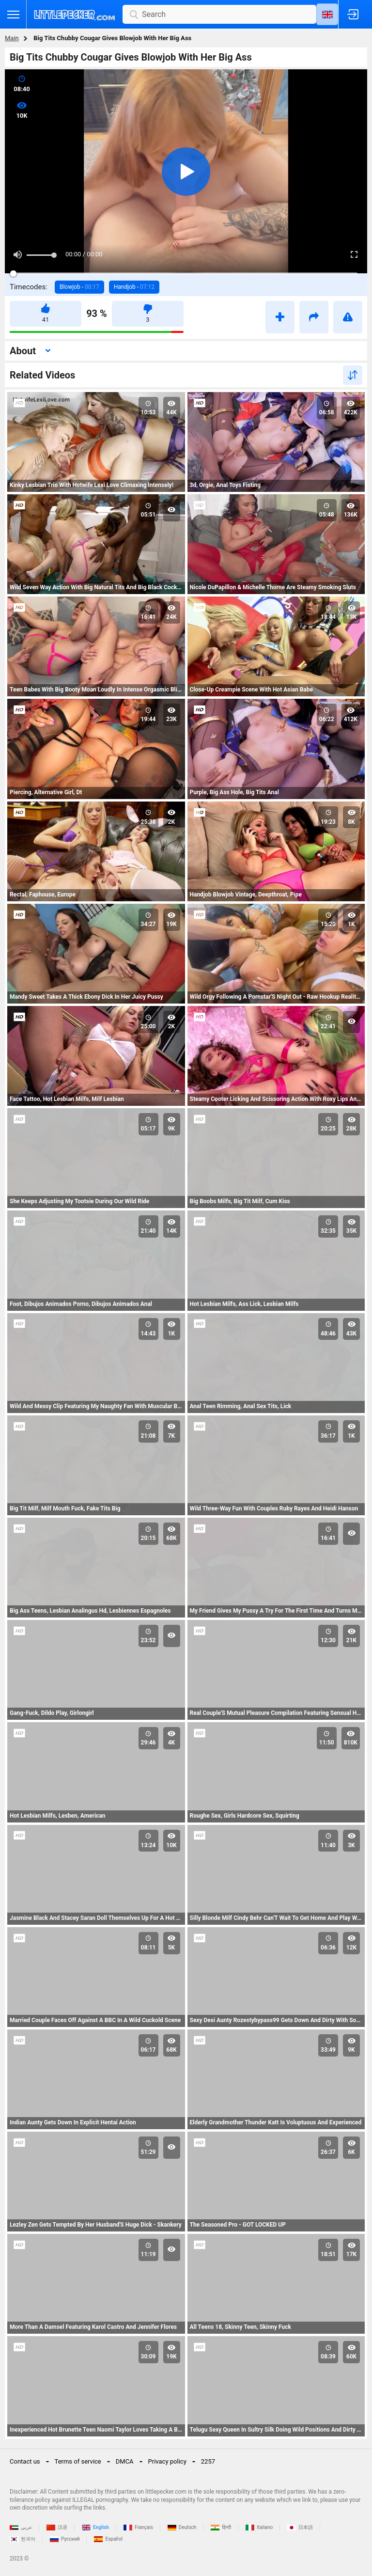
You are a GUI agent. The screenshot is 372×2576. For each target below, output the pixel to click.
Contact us (25, 2461)
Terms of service (78, 2461)
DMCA (125, 2461)
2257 (208, 2461)
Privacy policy (167, 2461)
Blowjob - (79, 286)
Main (12, 38)
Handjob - (134, 286)
